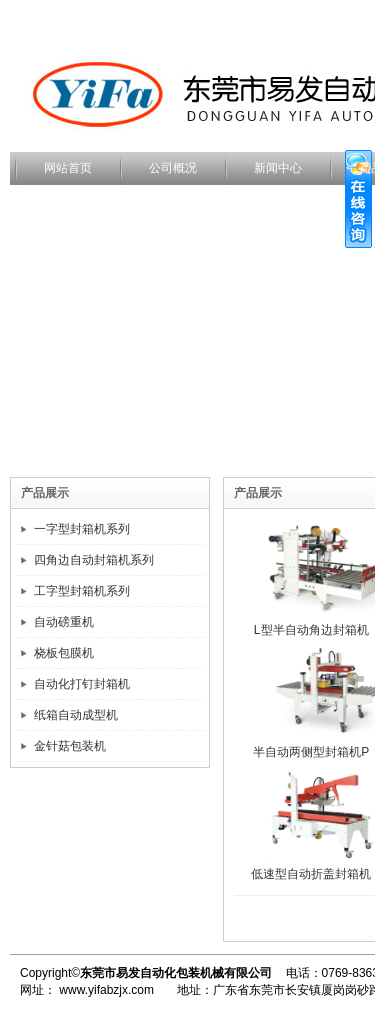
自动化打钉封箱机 (82, 684)
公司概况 (173, 168)
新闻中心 (278, 168)
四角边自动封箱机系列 (94, 560)
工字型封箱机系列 (82, 591)
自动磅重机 (64, 622)
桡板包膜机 (64, 653)
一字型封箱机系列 (82, 529)
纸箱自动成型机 (76, 715)
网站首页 (68, 168)
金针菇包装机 (70, 746)
